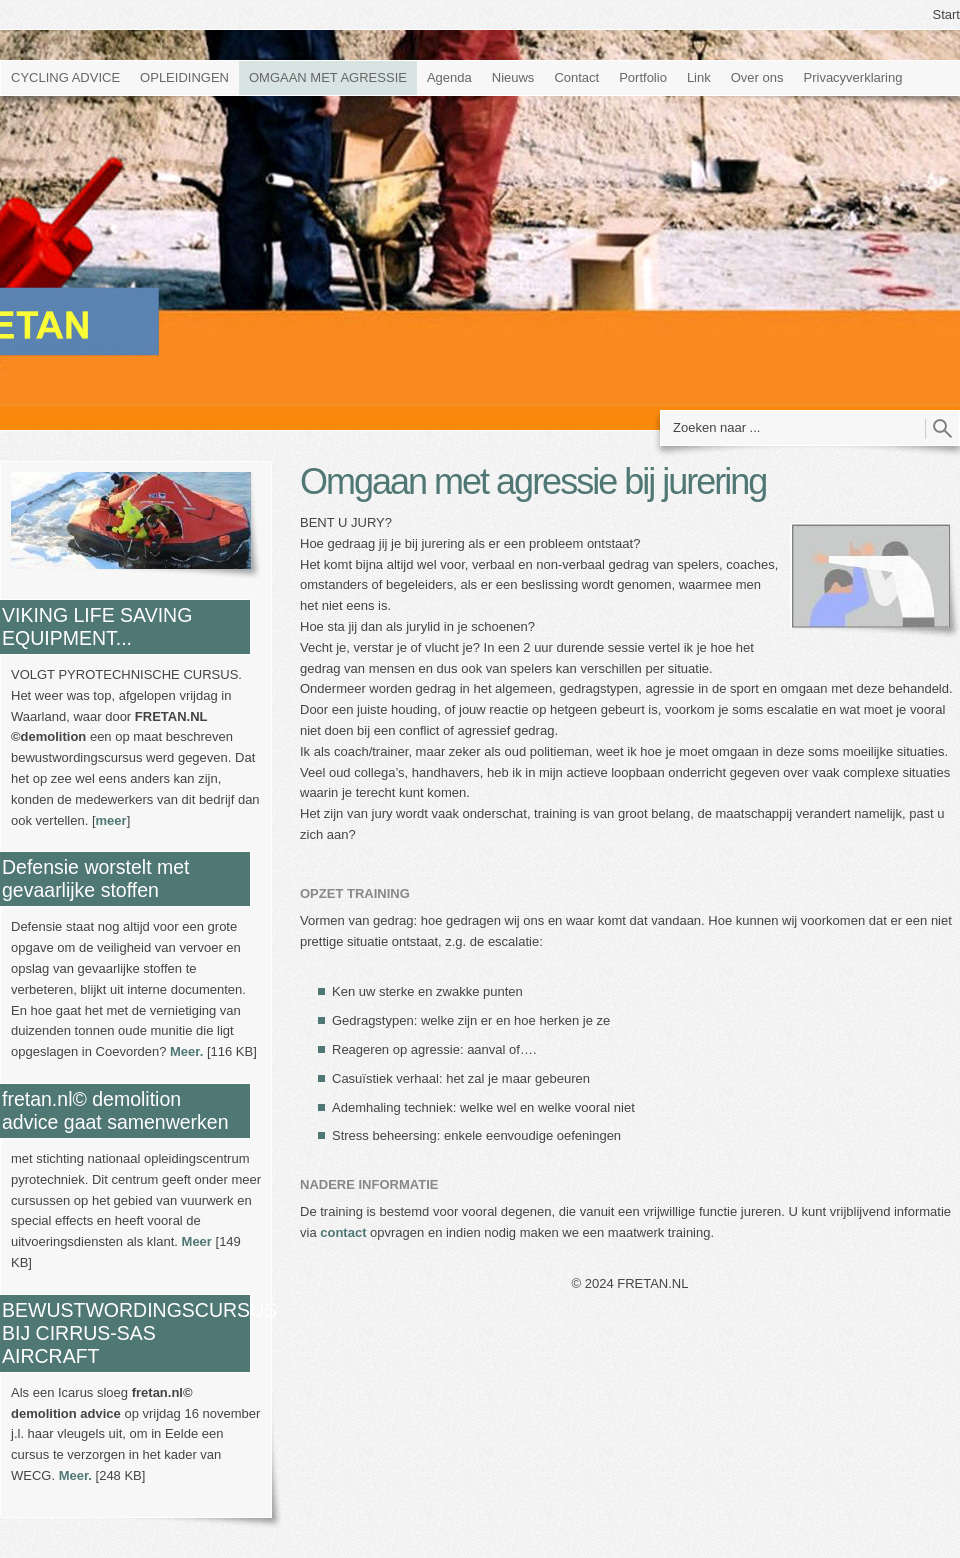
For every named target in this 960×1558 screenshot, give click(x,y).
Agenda (449, 77)
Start (946, 14)
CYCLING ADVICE (65, 77)
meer (111, 820)
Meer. (186, 1051)
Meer (197, 1241)
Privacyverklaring (853, 77)
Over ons (757, 77)
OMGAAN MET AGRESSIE (328, 77)
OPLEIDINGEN (184, 77)
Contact (576, 77)
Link (699, 77)
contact (343, 1232)
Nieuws (513, 77)
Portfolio (643, 77)
